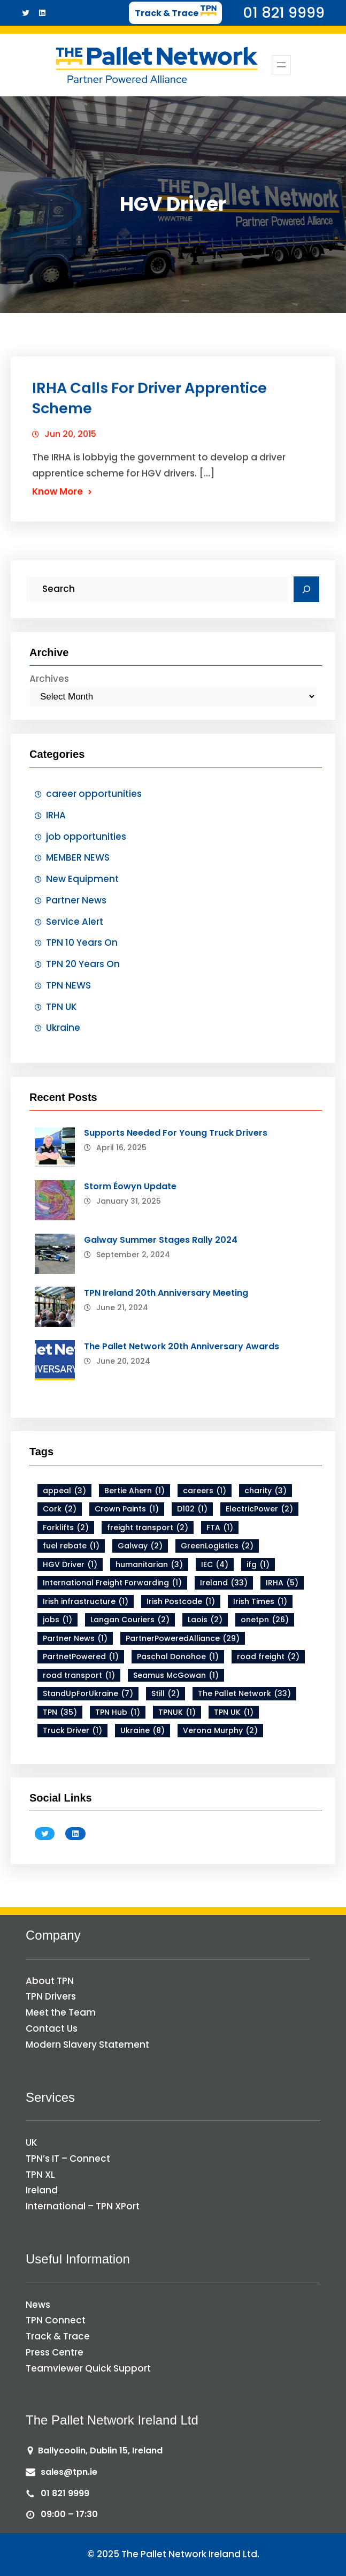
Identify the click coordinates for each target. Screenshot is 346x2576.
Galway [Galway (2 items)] (140, 1546)
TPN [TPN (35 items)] (60, 1712)
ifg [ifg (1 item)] (258, 1564)
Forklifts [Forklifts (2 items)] (66, 1527)
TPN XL (40, 2174)
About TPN (50, 1980)
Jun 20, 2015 (70, 443)
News (38, 2304)
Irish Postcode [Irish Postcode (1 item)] (181, 1601)
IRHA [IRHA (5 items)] (282, 1583)
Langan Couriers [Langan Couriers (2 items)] (130, 1620)
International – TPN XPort (83, 2206)
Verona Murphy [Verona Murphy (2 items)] (220, 1730)
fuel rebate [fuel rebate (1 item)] (71, 1546)
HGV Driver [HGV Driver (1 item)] (70, 1564)
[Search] (306, 589)
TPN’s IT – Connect (68, 2158)
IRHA (56, 815)
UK (31, 2142)
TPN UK (61, 1006)
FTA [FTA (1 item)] (219, 1527)
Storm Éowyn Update (130, 1186)
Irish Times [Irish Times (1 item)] (260, 1601)
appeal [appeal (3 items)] (64, 1491)
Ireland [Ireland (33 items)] (224, 1583)
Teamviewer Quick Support (88, 2368)
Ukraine (63, 1027)
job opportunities (86, 836)
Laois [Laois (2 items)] (205, 1620)
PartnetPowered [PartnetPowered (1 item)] (81, 1656)
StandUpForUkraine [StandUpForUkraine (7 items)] (88, 1693)
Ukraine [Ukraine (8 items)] (142, 1730)
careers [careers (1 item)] (204, 1491)
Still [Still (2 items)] (165, 1693)
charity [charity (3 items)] (265, 1491)
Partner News (76, 900)
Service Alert (74, 921)
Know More (57, 501)
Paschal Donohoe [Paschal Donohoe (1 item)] (178, 1656)
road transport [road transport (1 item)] (79, 1675)
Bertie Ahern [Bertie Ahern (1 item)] (134, 1491)
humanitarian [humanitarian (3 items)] (149, 1564)
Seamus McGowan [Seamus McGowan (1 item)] (176, 1675)
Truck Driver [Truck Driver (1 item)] (72, 1730)
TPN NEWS (68, 985)
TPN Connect (56, 2320)
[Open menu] (281, 64)
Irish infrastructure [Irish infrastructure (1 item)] (85, 1601)
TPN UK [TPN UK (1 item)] (233, 1712)
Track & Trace (58, 2336)
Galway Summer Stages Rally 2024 (160, 1240)
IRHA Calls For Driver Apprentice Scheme (149, 407)
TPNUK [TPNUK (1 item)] (177, 1712)
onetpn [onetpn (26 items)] (265, 1620)
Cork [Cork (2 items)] (59, 1509)
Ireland (42, 2190)
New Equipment (82, 878)
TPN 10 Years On (82, 942)
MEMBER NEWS (78, 857)
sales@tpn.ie (69, 2472)
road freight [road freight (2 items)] (268, 1656)
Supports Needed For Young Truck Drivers (175, 1133)
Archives (49, 678)
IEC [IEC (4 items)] (214, 1564)
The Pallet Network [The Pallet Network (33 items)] (244, 1693)
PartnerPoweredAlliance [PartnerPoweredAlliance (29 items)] (183, 1638)
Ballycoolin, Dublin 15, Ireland (100, 2450)
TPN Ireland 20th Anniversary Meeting (166, 1293)
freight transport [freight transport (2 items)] (147, 1527)
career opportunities (94, 793)
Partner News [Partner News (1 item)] (75, 1638)
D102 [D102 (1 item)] (192, 1509)
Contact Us (52, 2028)
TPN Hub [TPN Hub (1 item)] (117, 1712)
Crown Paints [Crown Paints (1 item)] (127, 1509)
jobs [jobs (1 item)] (57, 1620)
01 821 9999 (65, 2493)
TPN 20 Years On (83, 964)
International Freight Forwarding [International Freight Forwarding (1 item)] (112, 1583)
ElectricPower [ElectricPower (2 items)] (259, 1509)
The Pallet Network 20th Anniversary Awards (181, 1346)
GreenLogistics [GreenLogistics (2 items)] (217, 1546)
